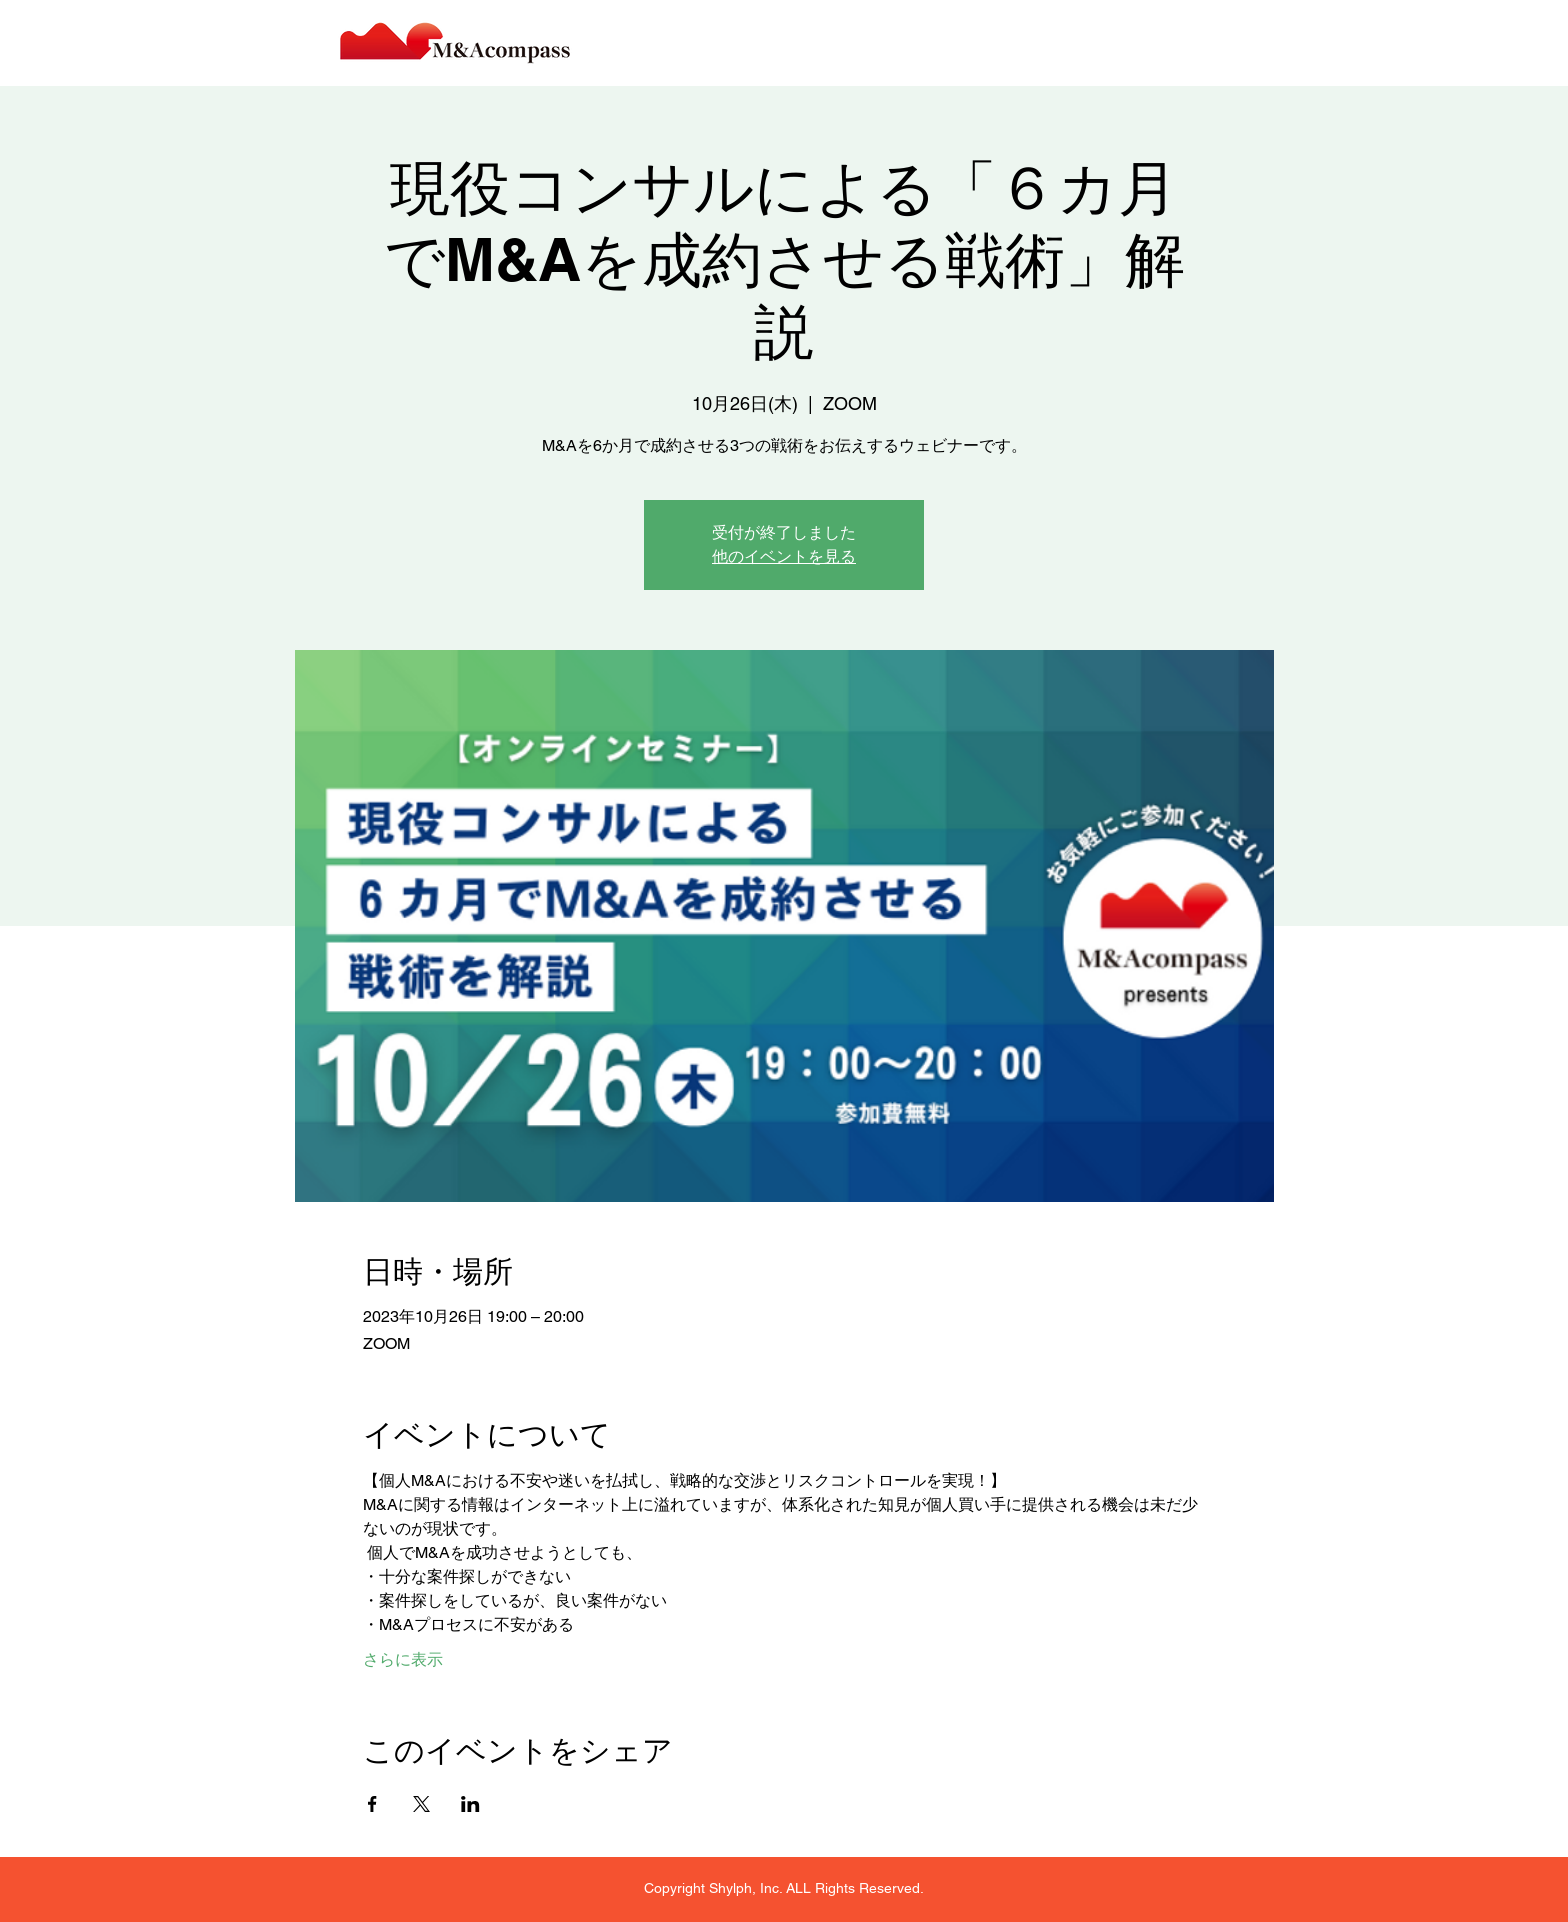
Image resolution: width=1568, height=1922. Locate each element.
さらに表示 (403, 1659)
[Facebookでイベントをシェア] (372, 1804)
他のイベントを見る (784, 556)
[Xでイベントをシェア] (421, 1804)
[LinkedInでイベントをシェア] (470, 1804)
